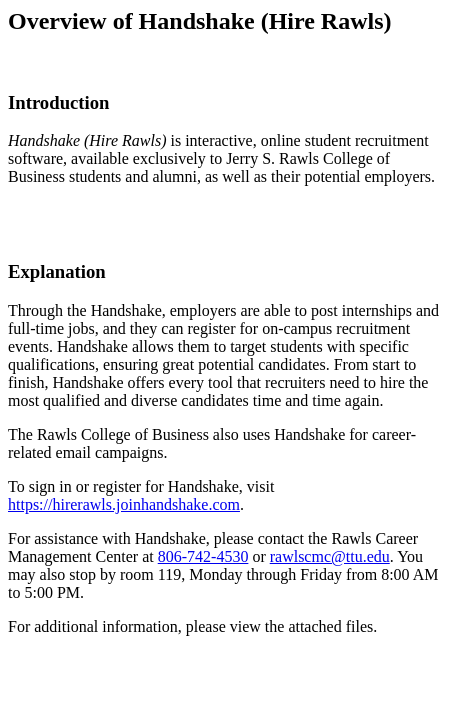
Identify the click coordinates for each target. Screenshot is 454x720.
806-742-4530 (203, 556)
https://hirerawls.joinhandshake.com (124, 504)
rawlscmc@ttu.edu (330, 556)
